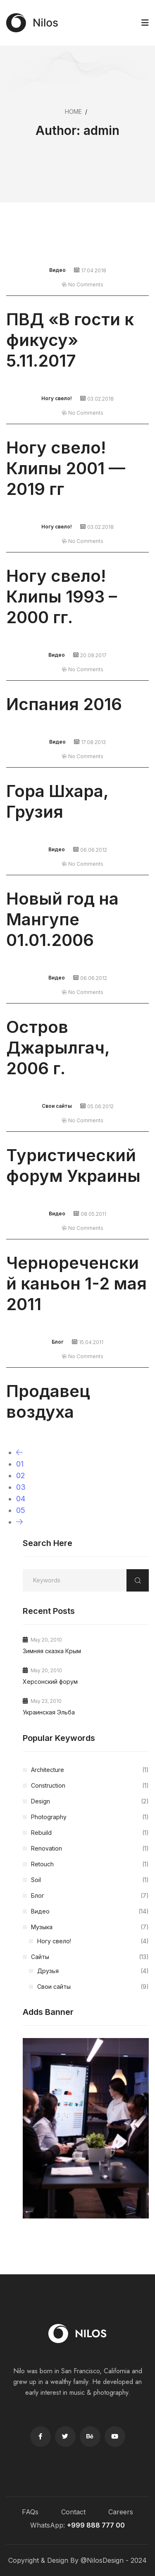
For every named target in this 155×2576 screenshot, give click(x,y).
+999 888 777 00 (96, 2525)
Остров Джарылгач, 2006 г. (58, 1047)
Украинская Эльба (49, 1712)
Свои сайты (57, 1106)
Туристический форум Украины (73, 1165)
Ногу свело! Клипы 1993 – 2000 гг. (61, 596)
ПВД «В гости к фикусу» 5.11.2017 (70, 340)
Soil (90, 1880)
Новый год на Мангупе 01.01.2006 (62, 919)
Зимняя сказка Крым (52, 1650)
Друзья (93, 1971)
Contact (73, 2512)
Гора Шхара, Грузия (57, 801)
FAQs (30, 2512)
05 (20, 1510)
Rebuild (90, 1833)
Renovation (90, 1848)
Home (73, 111)
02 (20, 1475)
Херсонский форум (50, 1681)
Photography (90, 1817)
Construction (90, 1785)
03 (21, 1487)
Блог (58, 1342)
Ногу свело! (56, 398)
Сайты (90, 1957)
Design (90, 1801)
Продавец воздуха (48, 1401)
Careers (120, 2512)
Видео (57, 270)
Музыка (90, 1927)
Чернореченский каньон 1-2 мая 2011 (76, 1283)
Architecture (90, 1770)
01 (20, 1464)
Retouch (90, 1864)
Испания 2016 (64, 704)
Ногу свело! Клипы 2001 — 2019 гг (65, 468)
